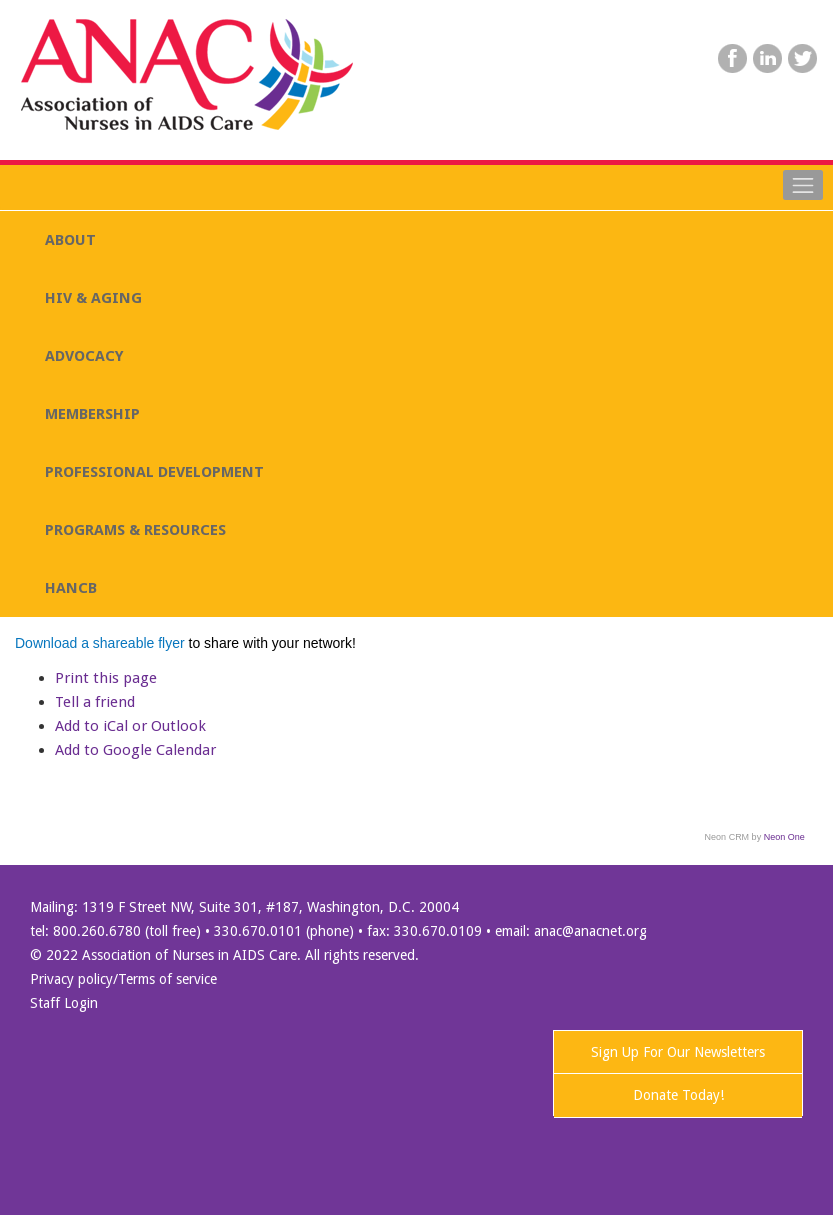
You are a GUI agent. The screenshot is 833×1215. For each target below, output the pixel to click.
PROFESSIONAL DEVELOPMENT (154, 472)
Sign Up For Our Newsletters (678, 1052)
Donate (769, 98)
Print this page (106, 678)
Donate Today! (678, 1095)
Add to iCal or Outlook (130, 726)
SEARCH (697, 98)
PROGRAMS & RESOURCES (135, 530)
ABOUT (70, 240)
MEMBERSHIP (92, 414)
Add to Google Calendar (135, 750)
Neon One (784, 837)
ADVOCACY (84, 356)
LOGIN (628, 98)
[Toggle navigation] (803, 185)
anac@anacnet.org (590, 931)
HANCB (71, 588)
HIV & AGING (93, 298)
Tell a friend (95, 702)
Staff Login (64, 1003)
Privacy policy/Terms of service (123, 979)
